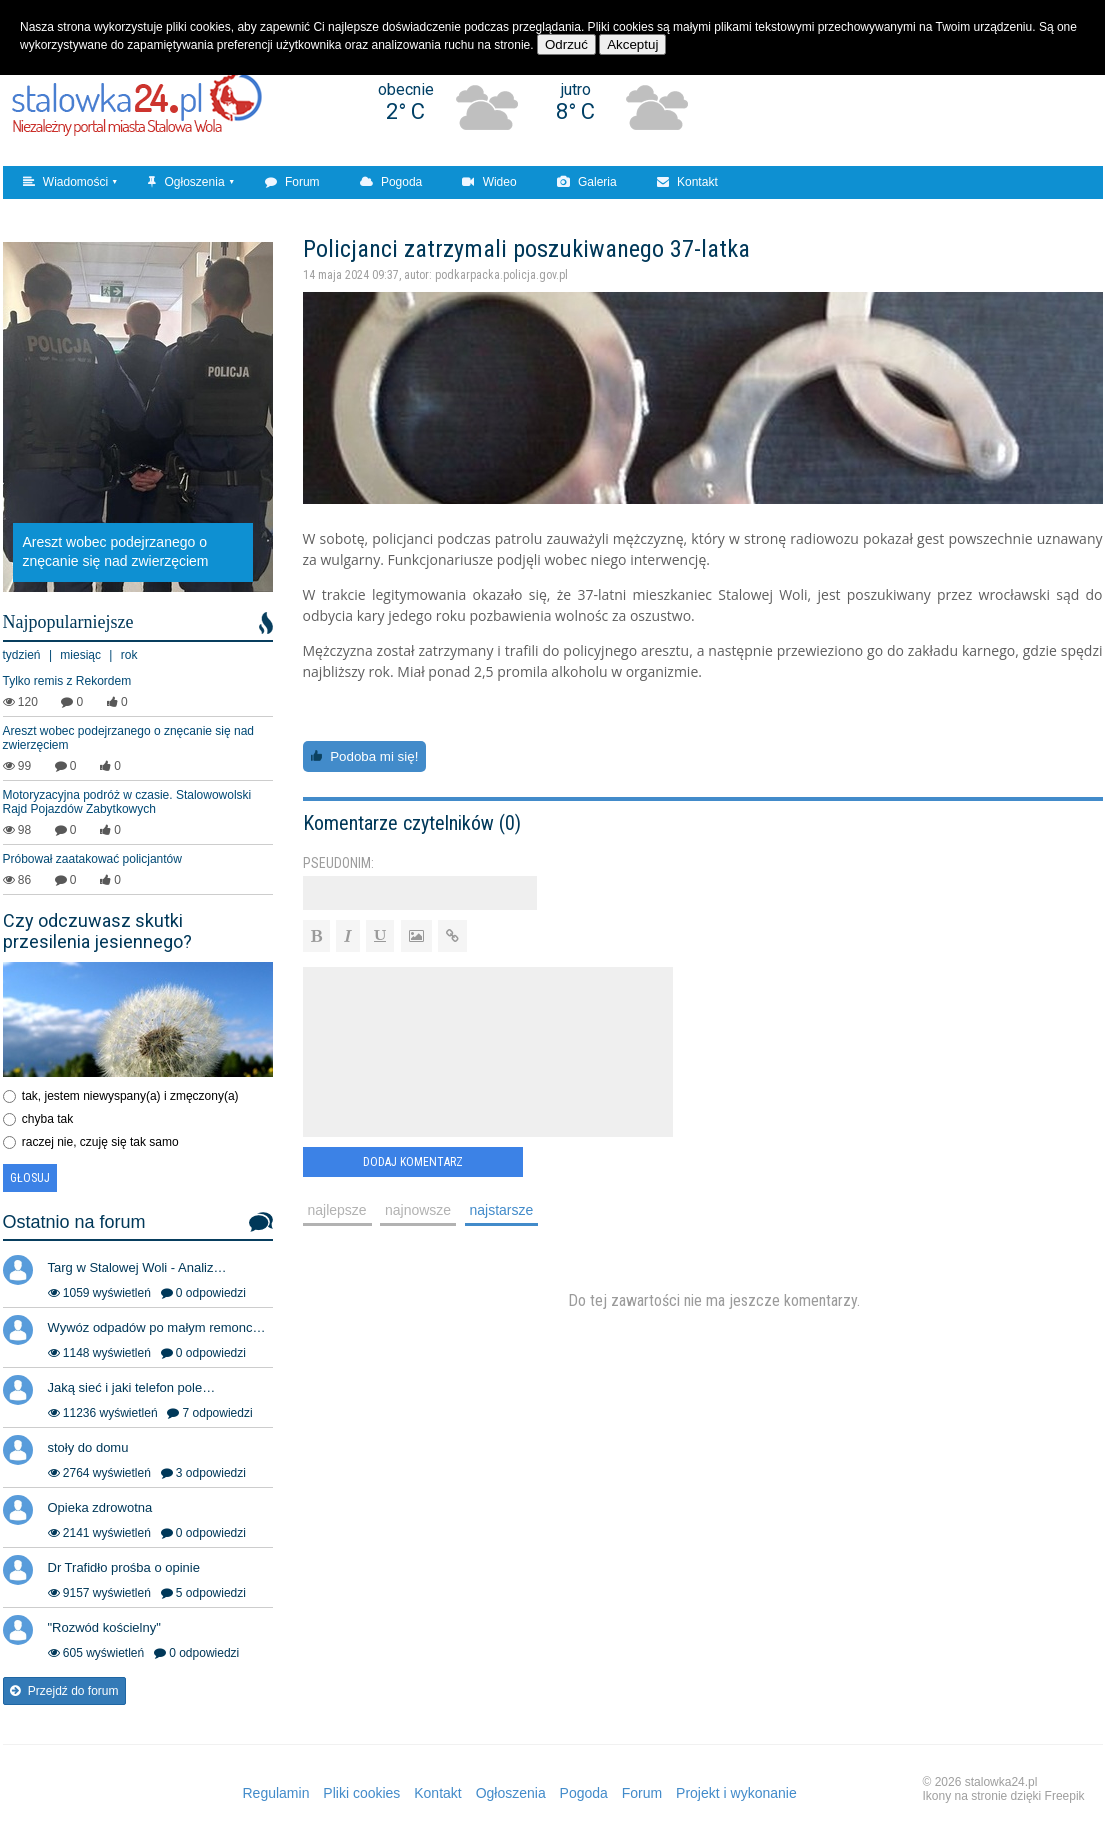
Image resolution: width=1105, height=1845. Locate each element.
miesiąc (80, 655)
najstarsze (502, 1210)
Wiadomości (66, 182)
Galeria (587, 182)
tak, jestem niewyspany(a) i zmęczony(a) (130, 1096)
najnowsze (418, 1210)
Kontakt (687, 182)
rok (129, 655)
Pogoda (391, 182)
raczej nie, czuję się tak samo (100, 1142)
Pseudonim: (338, 863)
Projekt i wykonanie (736, 1793)
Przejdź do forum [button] (64, 1691)
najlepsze (337, 1210)
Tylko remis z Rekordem (67, 681)
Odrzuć (566, 44)
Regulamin (276, 1793)
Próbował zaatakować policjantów (92, 859)
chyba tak (47, 1119)
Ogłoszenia (186, 182)
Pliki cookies (361, 1793)
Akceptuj (632, 44)
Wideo (489, 182)
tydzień (22, 655)
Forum (292, 182)
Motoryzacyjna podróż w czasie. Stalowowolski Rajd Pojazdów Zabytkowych (127, 802)
